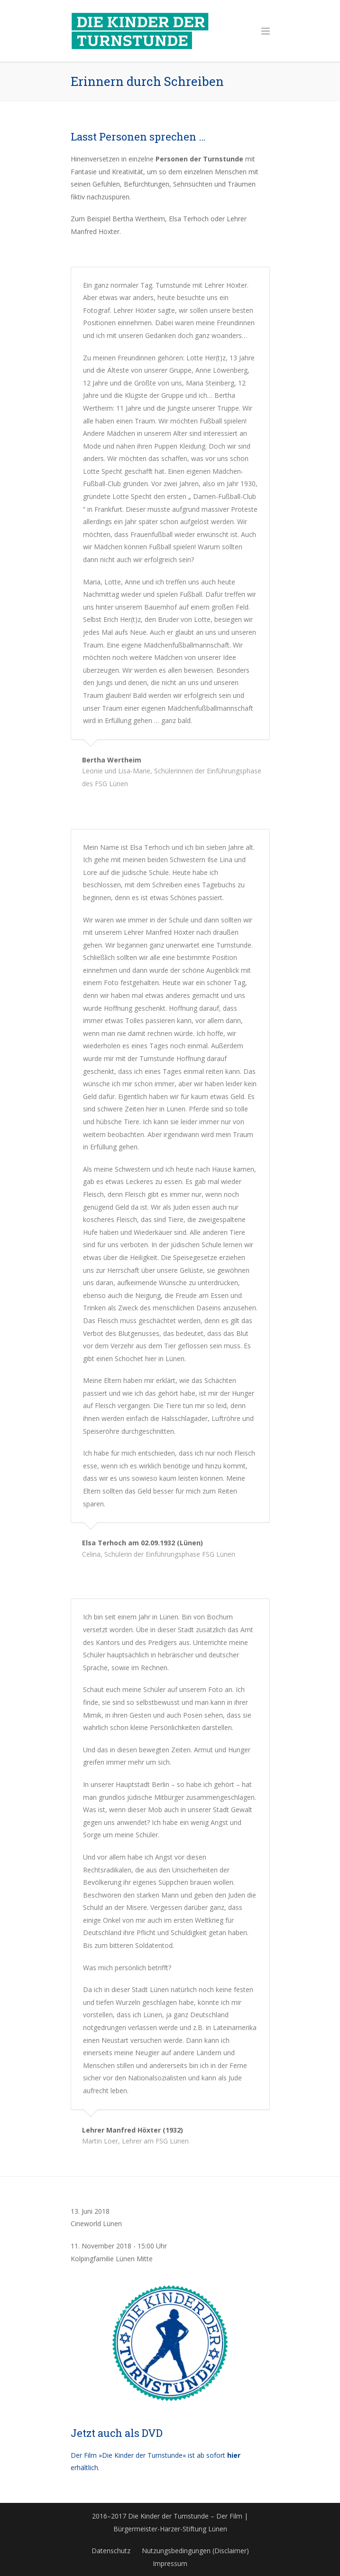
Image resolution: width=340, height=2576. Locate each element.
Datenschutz (111, 2550)
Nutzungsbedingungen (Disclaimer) (195, 2550)
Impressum (170, 2563)
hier (233, 2455)
